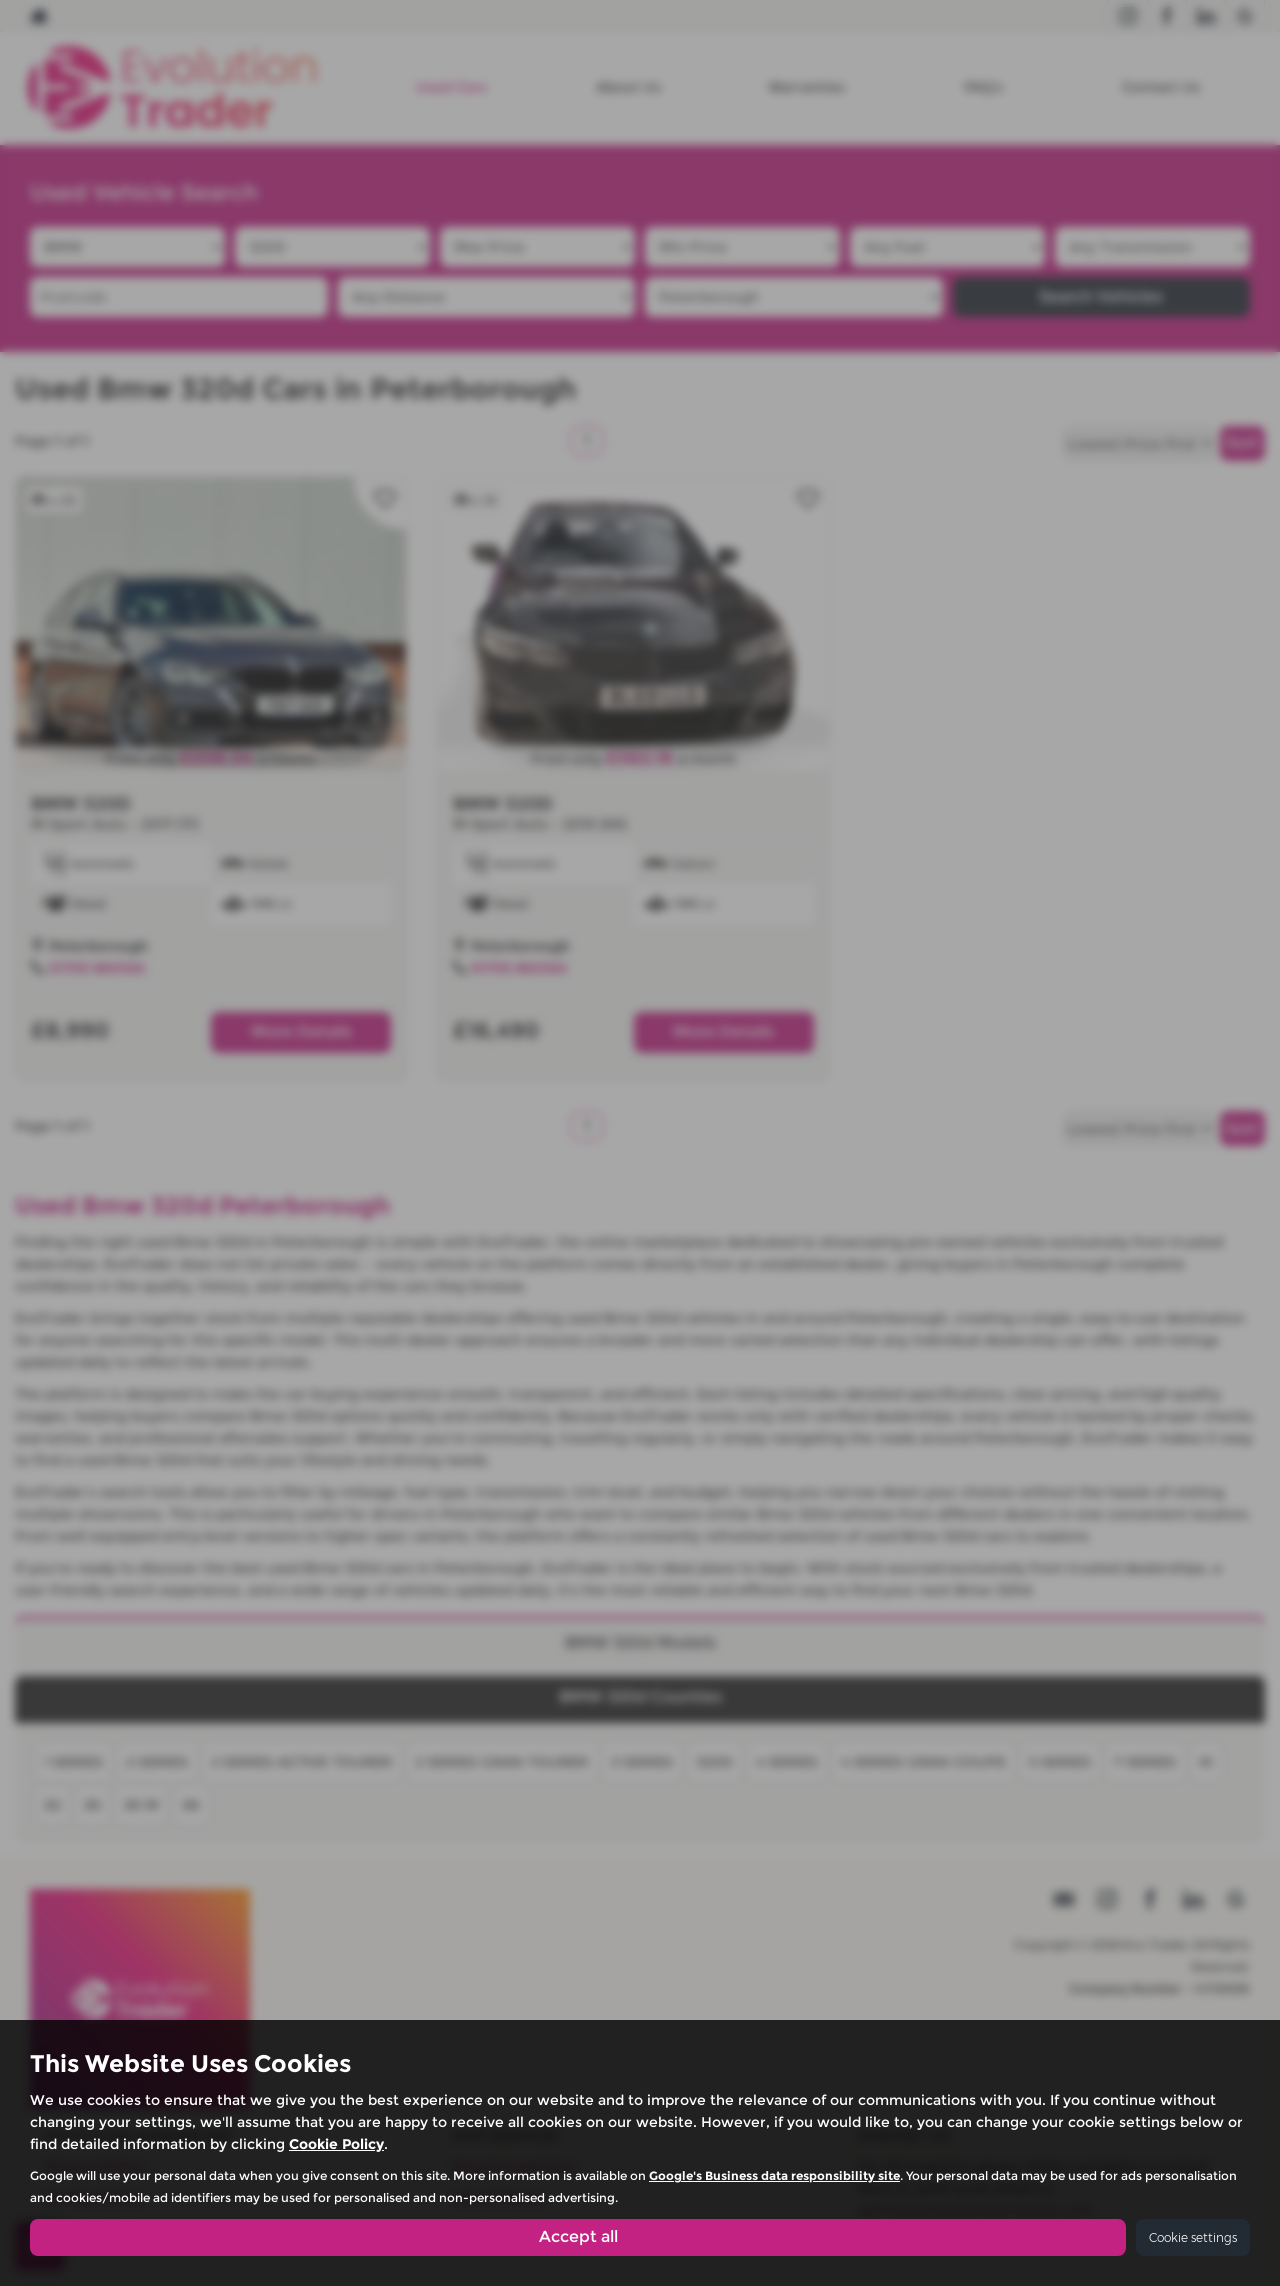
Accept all (578, 2236)
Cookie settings (1193, 2237)
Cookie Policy (336, 2144)
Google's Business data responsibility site (774, 2175)
